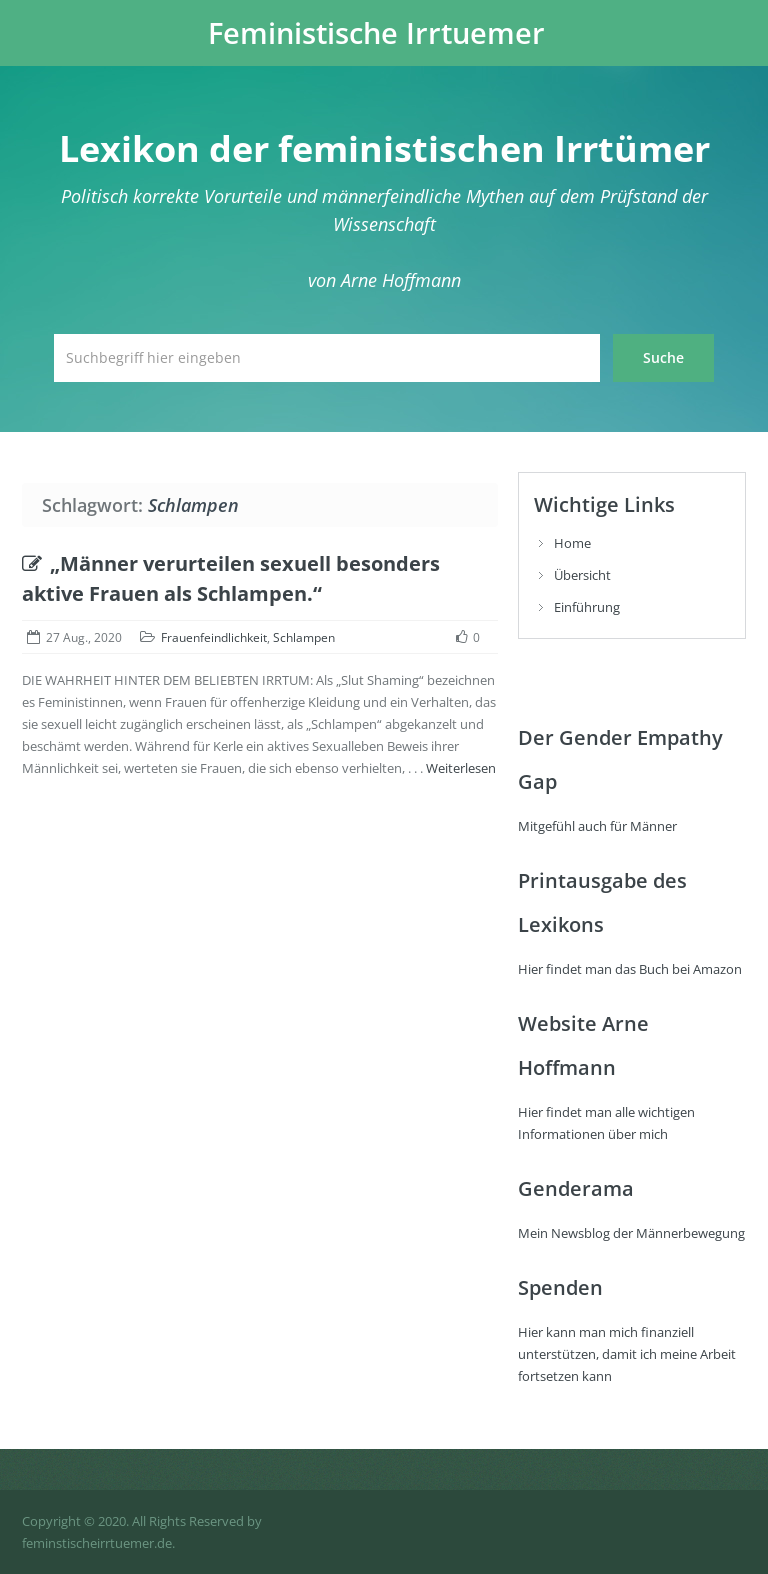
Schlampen (304, 637)
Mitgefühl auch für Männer (597, 826)
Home (572, 543)
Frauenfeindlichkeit (214, 637)
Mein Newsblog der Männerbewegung (631, 1233)
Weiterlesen (461, 768)
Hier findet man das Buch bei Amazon (630, 969)
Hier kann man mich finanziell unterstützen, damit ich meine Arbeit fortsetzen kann (627, 1354)
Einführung (587, 607)
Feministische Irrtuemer (376, 33)
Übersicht (582, 575)
